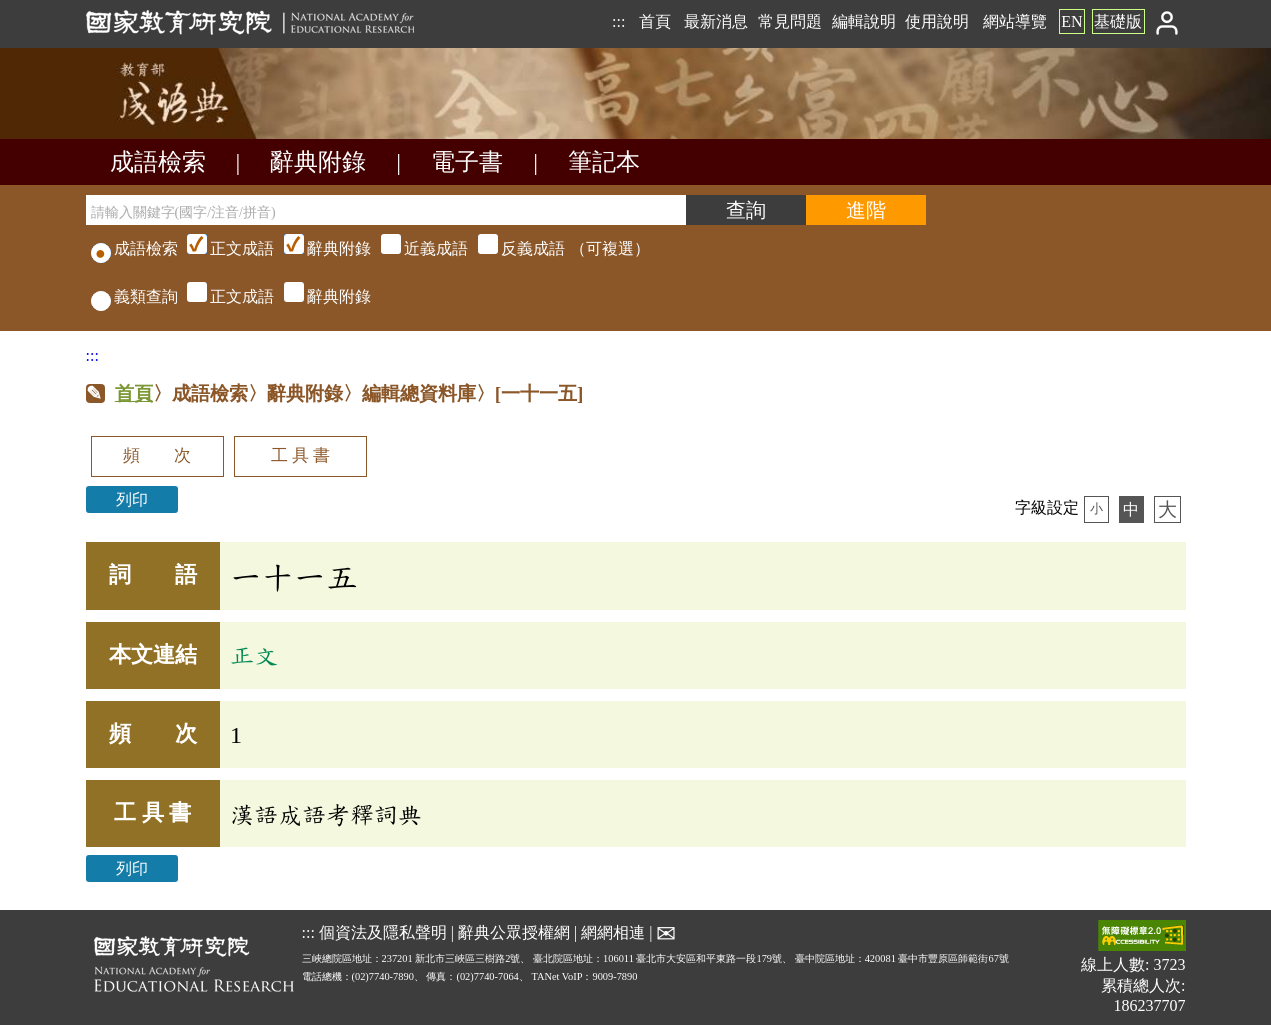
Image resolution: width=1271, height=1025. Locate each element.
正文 (254, 655)
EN (1071, 21)
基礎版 (1118, 21)
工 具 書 (300, 455)
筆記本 (604, 162)
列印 (132, 499)
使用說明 (937, 21)
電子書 (467, 162)
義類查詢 (134, 296)
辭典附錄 (318, 162)
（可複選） (416, 248)
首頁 (655, 21)
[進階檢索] (866, 210)
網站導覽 (1015, 21)
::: (618, 21)
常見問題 (790, 21)
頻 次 (157, 455)
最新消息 (716, 21)
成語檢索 (158, 162)
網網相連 (613, 932)
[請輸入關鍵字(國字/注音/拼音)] (386, 210)
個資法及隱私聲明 (383, 932)
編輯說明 (864, 21)
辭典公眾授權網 (514, 932)
